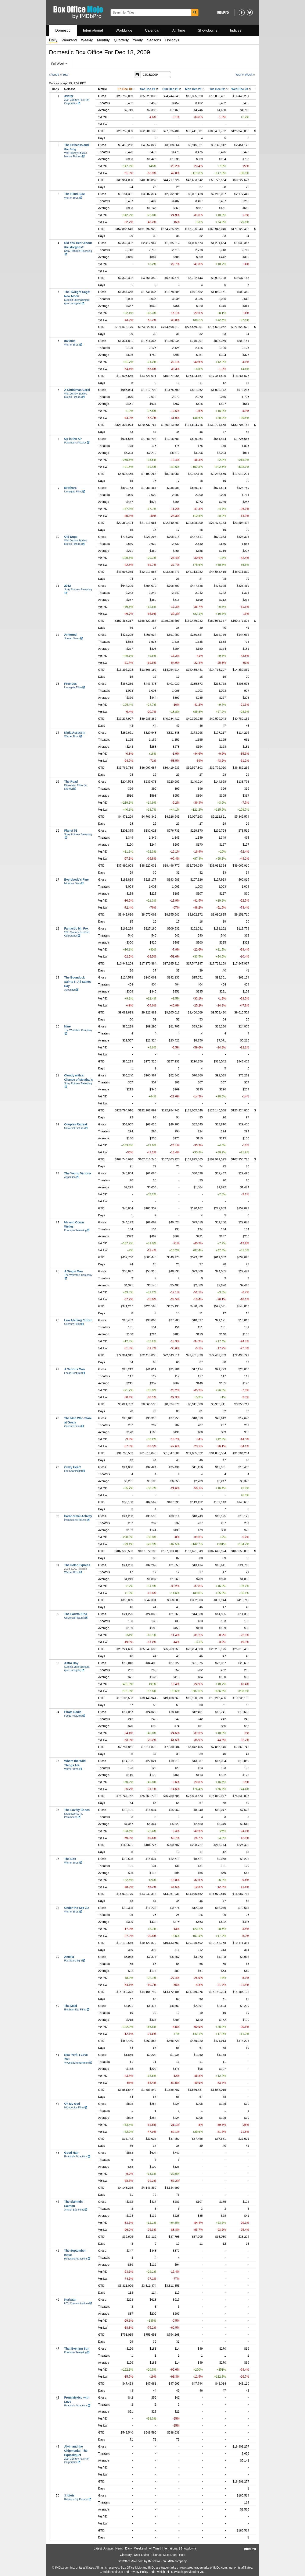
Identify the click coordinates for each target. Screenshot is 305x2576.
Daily (128, 2548)
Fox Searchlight (74, 1470)
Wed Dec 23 (240, 89)
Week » (250, 74)
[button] (137, 74)
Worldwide (123, 30)
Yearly (138, 40)
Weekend (69, 40)
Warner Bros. (73, 197)
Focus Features (74, 1373)
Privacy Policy (139, 2571)
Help (182, 2554)
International (93, 30)
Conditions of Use (111, 2571)
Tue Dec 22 (217, 89)
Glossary (126, 2554)
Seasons (154, 40)
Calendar (152, 30)
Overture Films (74, 1324)
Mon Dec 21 (193, 89)
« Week (54, 74)
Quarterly (121, 40)
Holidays (172, 40)
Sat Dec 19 (147, 89)
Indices (235, 30)
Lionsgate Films (74, 491)
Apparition (71, 989)
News (119, 2548)
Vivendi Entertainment (78, 2062)
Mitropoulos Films (75, 2107)
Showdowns (207, 30)
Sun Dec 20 (170, 89)
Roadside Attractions (77, 2156)
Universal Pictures (76, 1128)
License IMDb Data (164, 2554)
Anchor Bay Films (75, 2209)
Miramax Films (74, 883)
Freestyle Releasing (77, 1230)
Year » (239, 74)
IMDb (170, 2561)
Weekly (87, 40)
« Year (64, 74)
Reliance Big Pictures (78, 2499)
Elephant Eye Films (76, 2009)
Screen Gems (73, 638)
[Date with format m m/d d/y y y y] (155, 74)
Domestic (62, 30)
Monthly (103, 40)
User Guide (141, 2554)
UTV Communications (78, 2303)
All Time (178, 30)
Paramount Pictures (77, 442)
